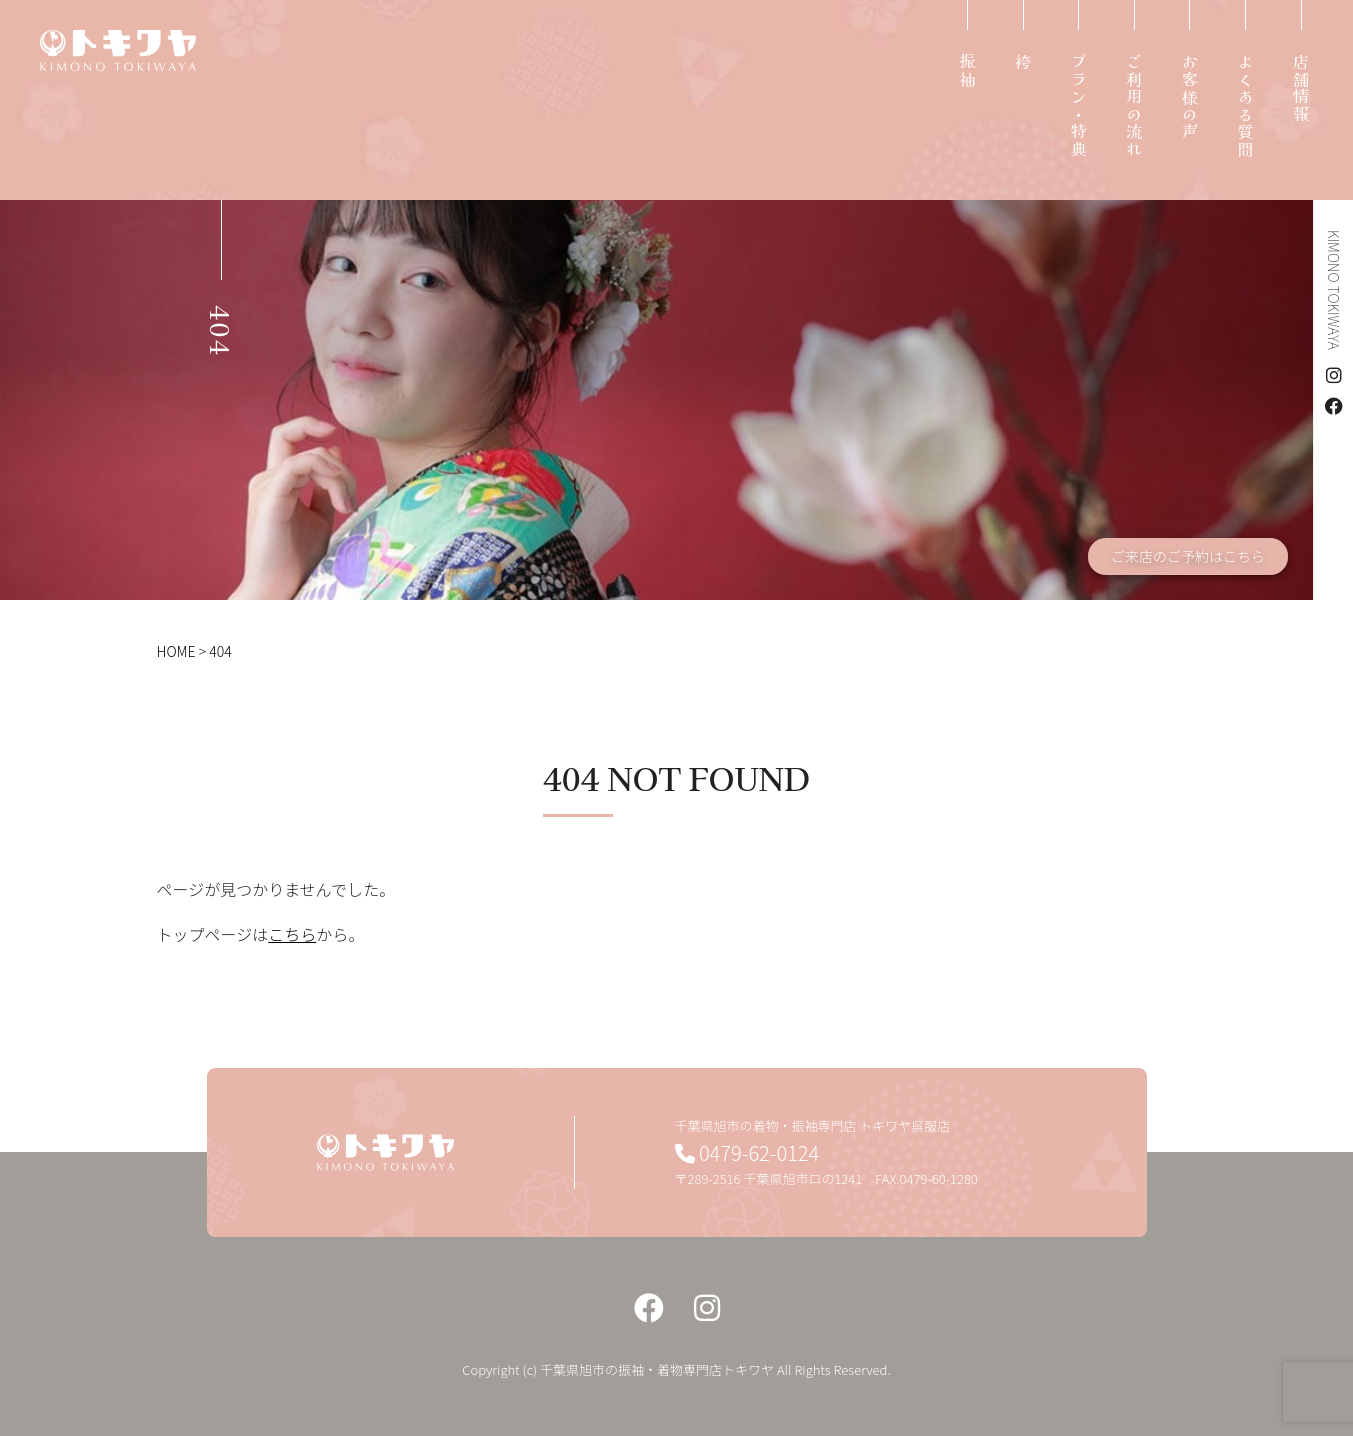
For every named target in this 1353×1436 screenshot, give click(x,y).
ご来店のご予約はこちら (1188, 556)
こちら (292, 934)
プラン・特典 (1079, 106)
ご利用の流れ (1134, 106)
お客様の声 (1190, 98)
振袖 (967, 71)
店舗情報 (1301, 89)
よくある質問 (1245, 106)
